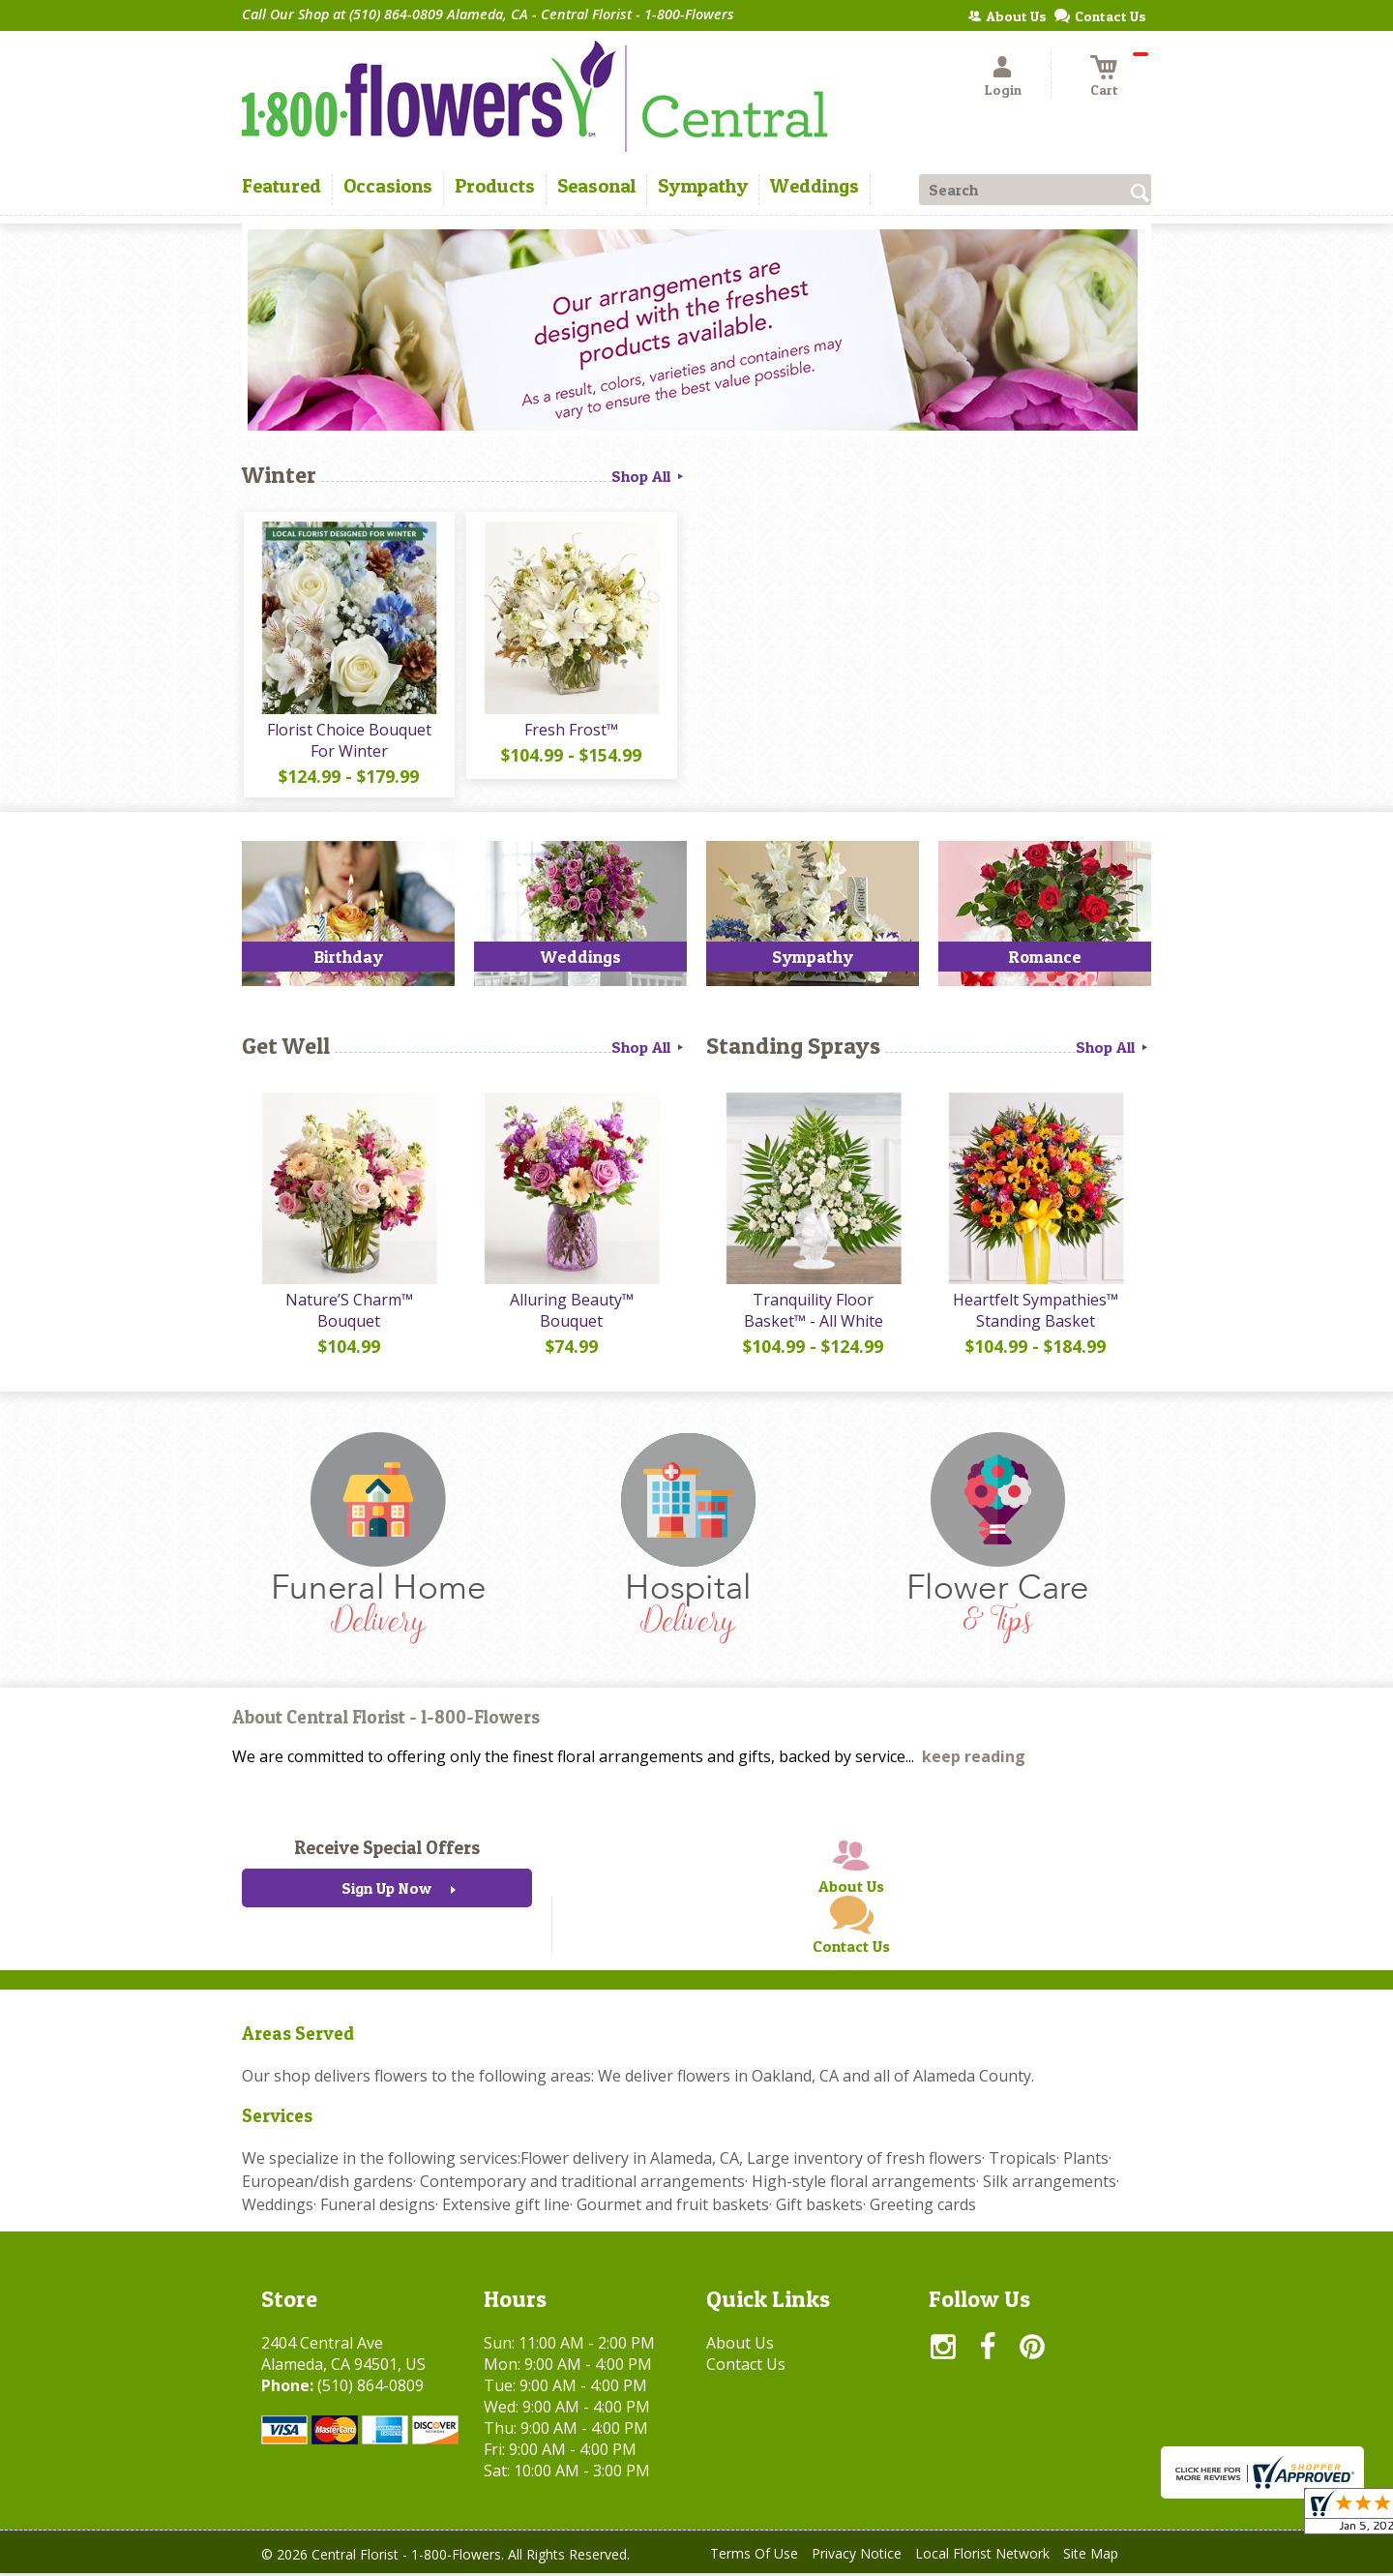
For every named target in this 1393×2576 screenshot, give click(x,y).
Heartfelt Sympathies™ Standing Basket (1035, 1313)
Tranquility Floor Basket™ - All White (812, 1313)
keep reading (973, 1760)
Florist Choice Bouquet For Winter (348, 741)
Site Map (1090, 2556)
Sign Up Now (386, 1892)
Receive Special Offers (387, 1851)
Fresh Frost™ (571, 730)
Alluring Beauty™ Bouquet (571, 1313)
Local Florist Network (982, 2556)
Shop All (649, 476)
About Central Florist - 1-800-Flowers (386, 1720)
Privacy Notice (857, 2556)
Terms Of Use (754, 2556)
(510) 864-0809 (370, 2388)
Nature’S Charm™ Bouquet (348, 1313)
